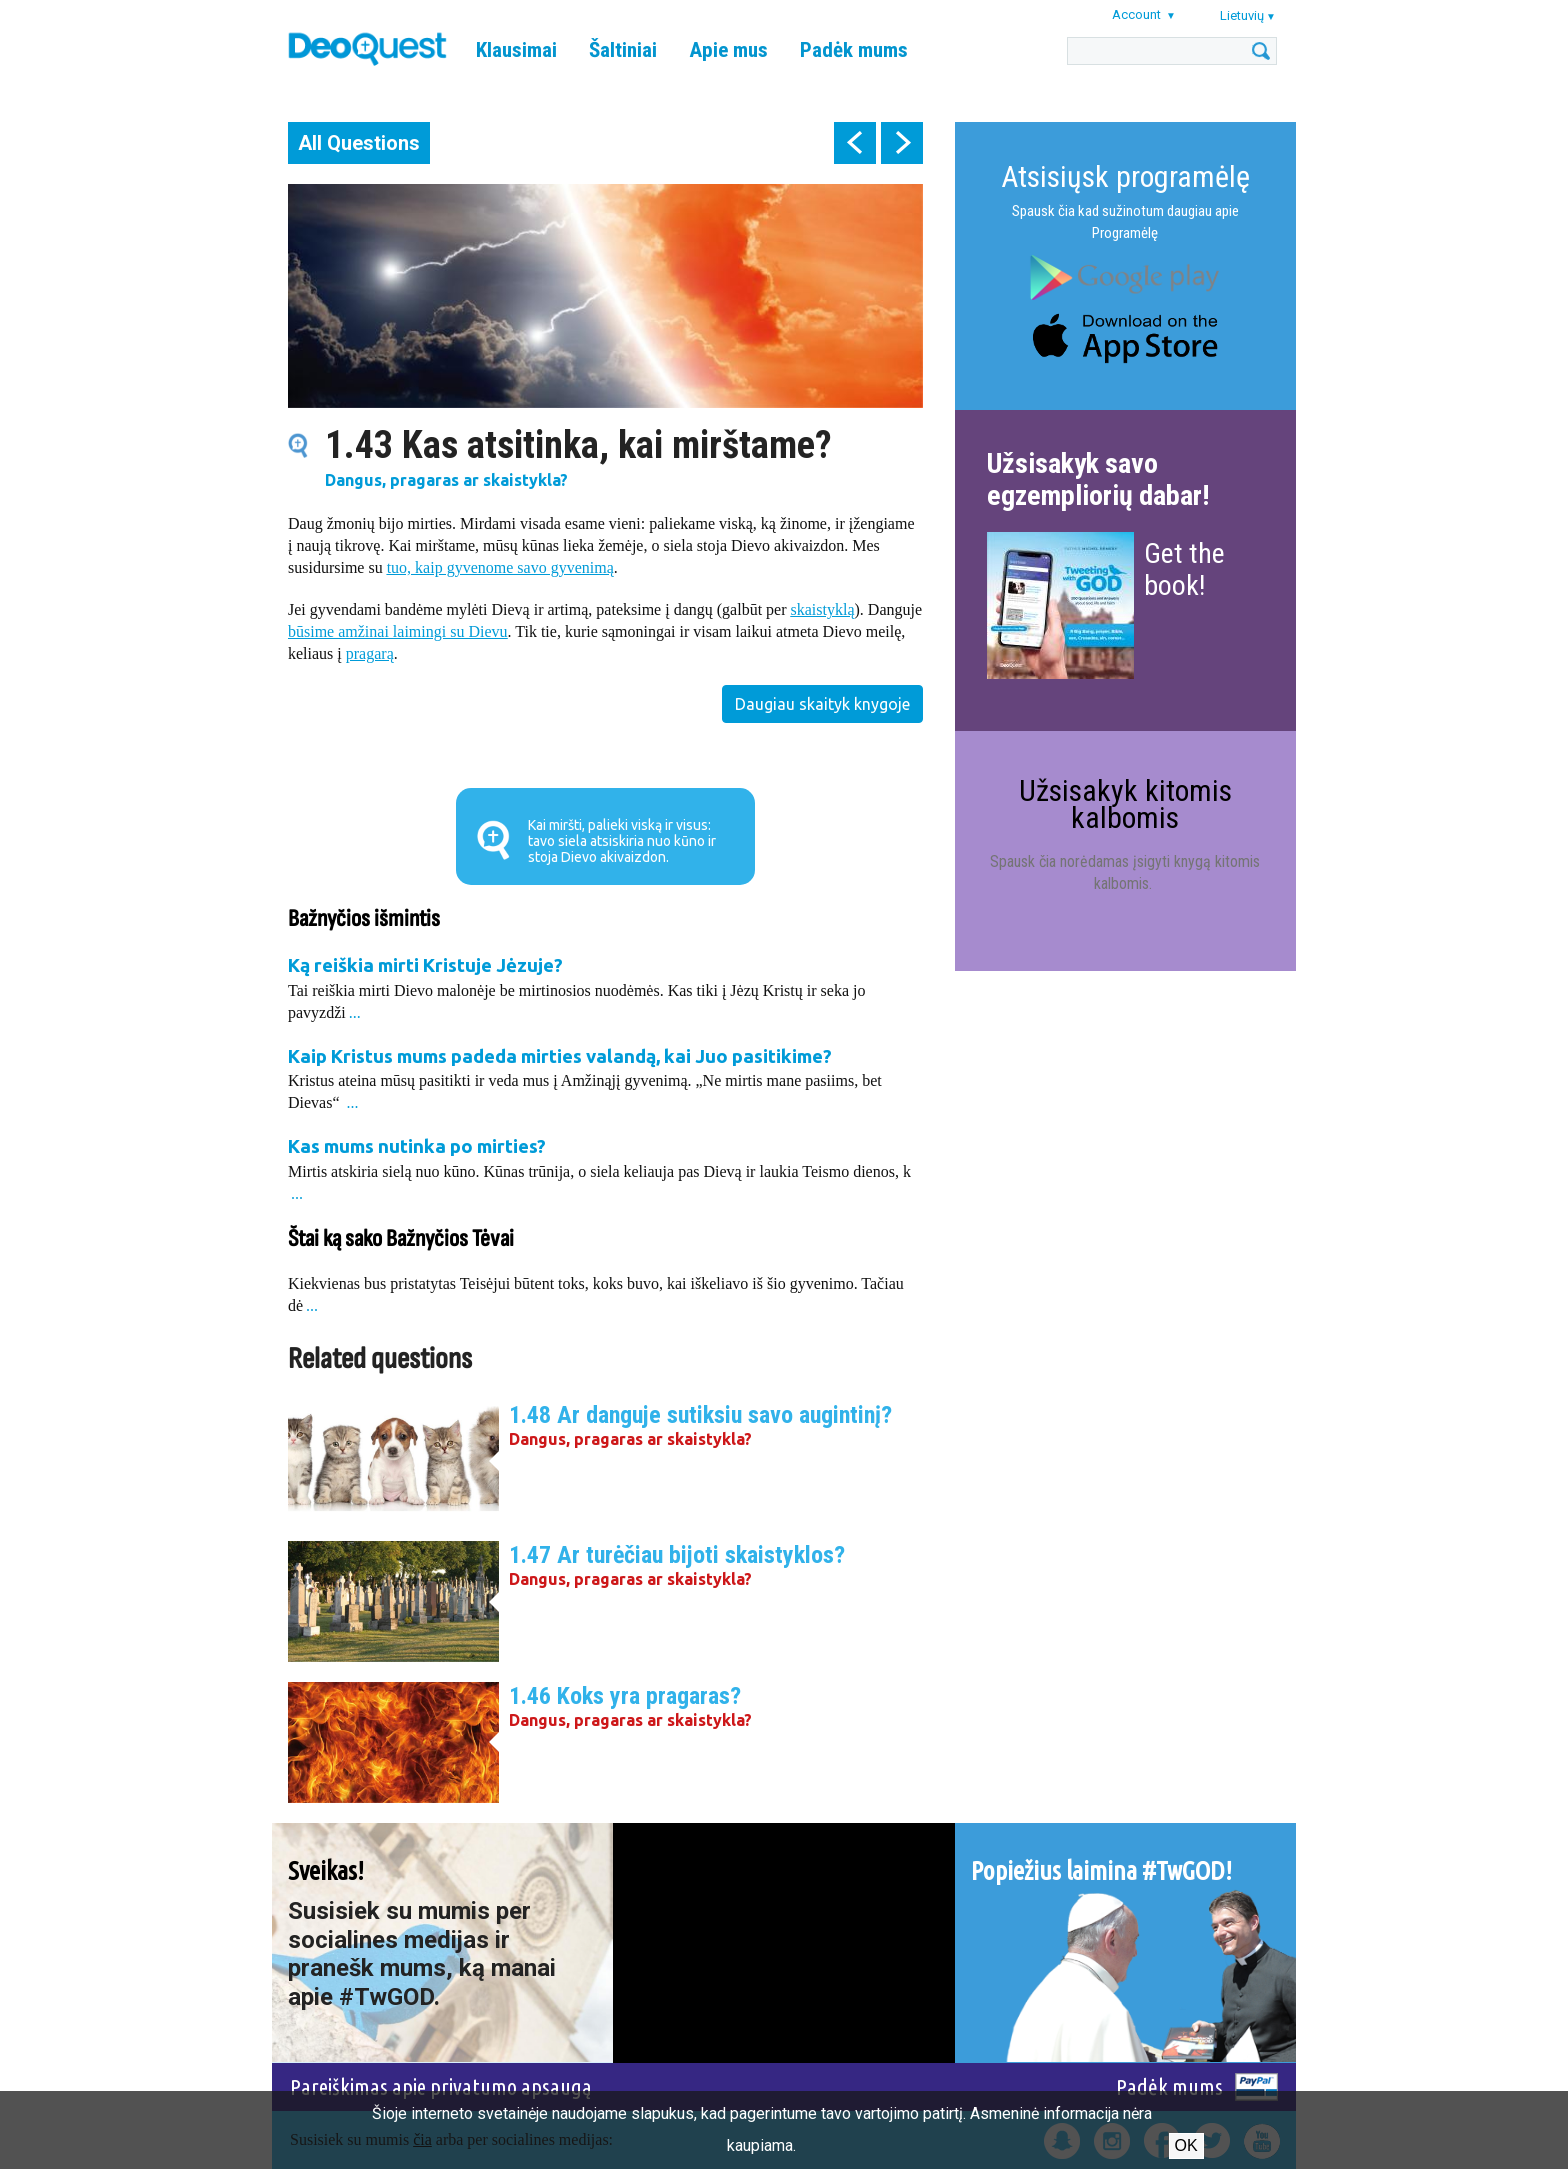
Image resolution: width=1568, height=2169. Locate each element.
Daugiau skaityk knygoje (822, 704)
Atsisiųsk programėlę (1125, 176)
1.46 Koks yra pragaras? (625, 1696)
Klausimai (516, 50)
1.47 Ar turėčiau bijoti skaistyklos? (677, 1555)
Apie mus (728, 50)
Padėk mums (854, 50)
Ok (1186, 2145)
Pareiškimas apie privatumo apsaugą (441, 2086)
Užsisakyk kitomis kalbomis (1125, 803)
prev (855, 143)
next (902, 143)
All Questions (359, 143)
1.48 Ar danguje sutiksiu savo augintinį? (700, 1415)
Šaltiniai (623, 50)
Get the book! (1184, 569)
